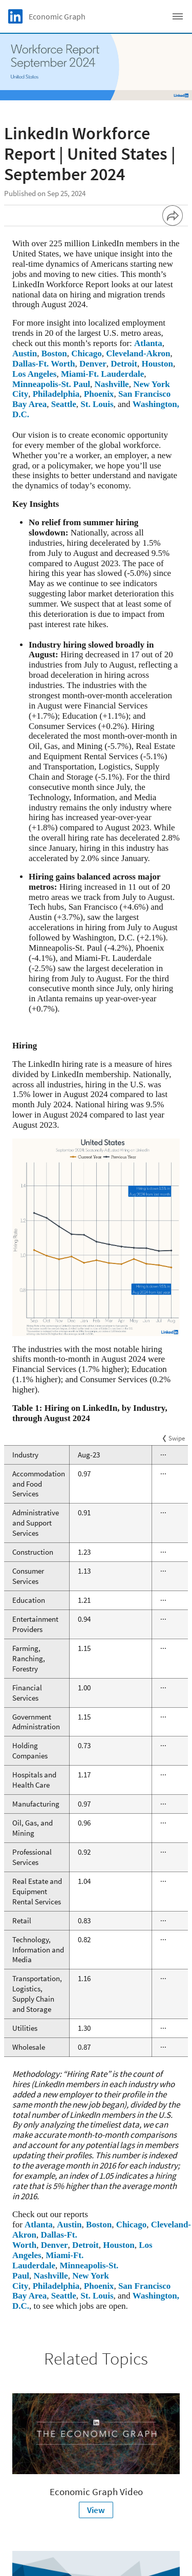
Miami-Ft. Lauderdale (102, 374)
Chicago (86, 353)
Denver (92, 364)
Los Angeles (34, 374)
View (96, 2510)
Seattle (63, 404)
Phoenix (99, 394)
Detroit (124, 364)
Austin (24, 353)
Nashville (112, 384)
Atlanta (148, 343)
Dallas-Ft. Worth (43, 364)
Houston (157, 364)
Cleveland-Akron (138, 353)
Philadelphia (56, 394)
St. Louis (96, 404)
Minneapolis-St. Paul (51, 384)
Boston (54, 353)
